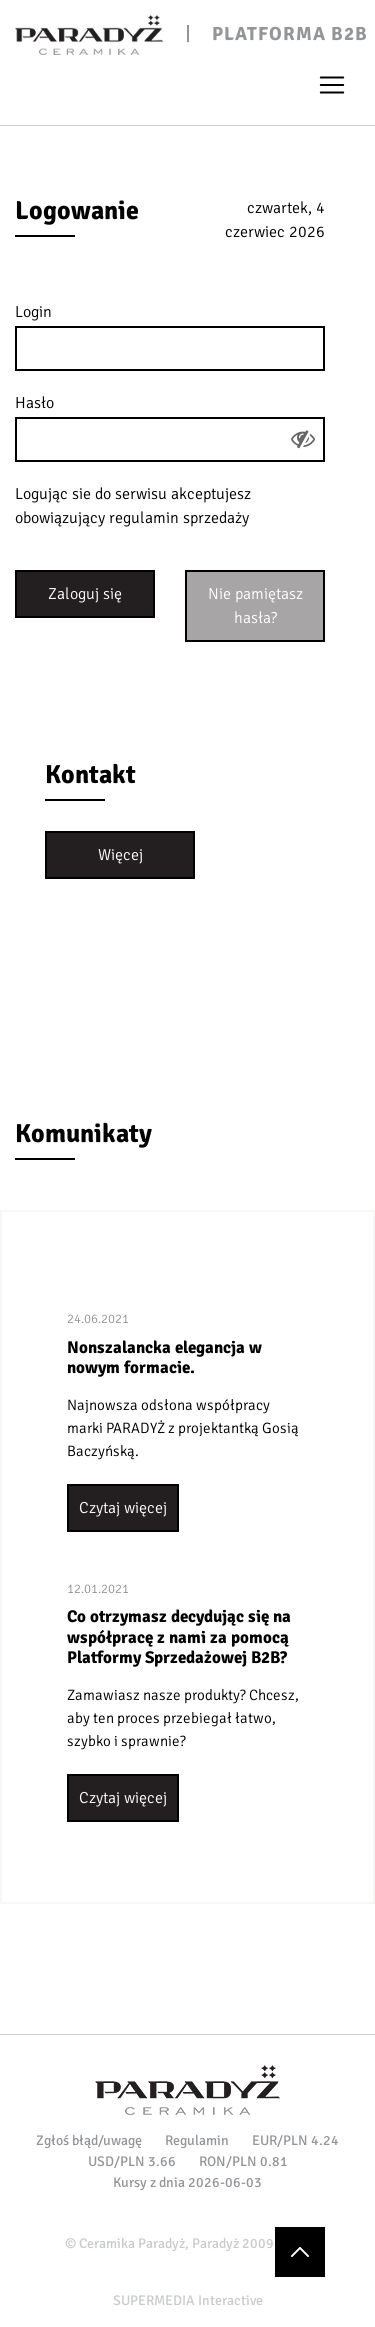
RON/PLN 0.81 (243, 2161)
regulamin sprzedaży (179, 518)
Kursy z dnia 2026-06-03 (187, 2182)
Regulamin (197, 2140)
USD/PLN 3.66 (132, 2161)
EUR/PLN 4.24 (295, 2140)
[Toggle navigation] (332, 85)
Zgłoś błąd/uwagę (89, 2140)
